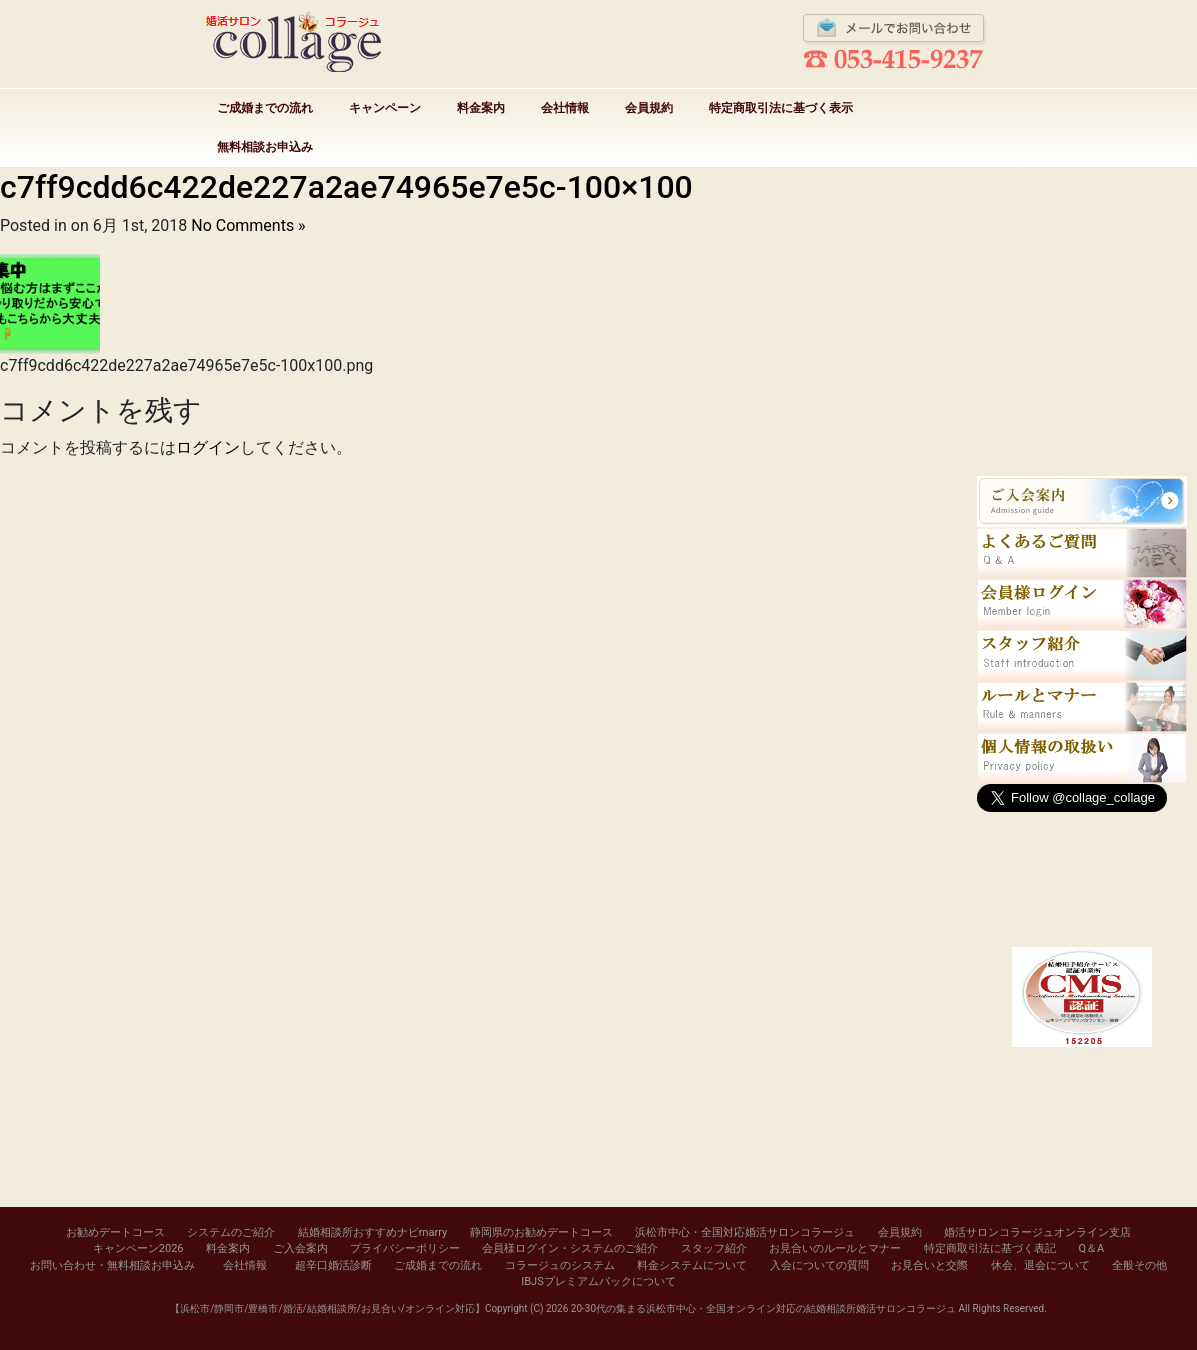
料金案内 (481, 108)
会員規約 (649, 108)
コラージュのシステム (560, 1265)
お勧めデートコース (115, 1232)
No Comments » (248, 225)
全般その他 (1139, 1265)
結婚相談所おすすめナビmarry (372, 1232)
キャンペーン (385, 108)
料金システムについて (692, 1265)
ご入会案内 (300, 1248)
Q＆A (1091, 1248)
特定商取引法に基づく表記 (990, 1248)
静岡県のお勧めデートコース (541, 1232)
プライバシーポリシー (405, 1248)
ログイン (208, 447)
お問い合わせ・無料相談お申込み (112, 1265)
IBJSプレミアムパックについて (598, 1281)
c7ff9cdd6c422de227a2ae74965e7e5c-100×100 (346, 187)
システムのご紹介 (231, 1232)
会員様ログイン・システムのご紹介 (570, 1248)
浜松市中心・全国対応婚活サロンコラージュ (745, 1232)
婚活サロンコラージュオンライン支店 (1037, 1232)
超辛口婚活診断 (333, 1265)
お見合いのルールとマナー (835, 1248)
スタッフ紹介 (714, 1248)
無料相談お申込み (265, 147)
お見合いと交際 (929, 1265)
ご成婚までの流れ (265, 108)
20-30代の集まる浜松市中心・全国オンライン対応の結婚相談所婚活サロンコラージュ (763, 1308)
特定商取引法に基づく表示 (781, 108)
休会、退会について (1040, 1265)
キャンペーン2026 (138, 1248)
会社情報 (565, 108)
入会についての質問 (819, 1265)
